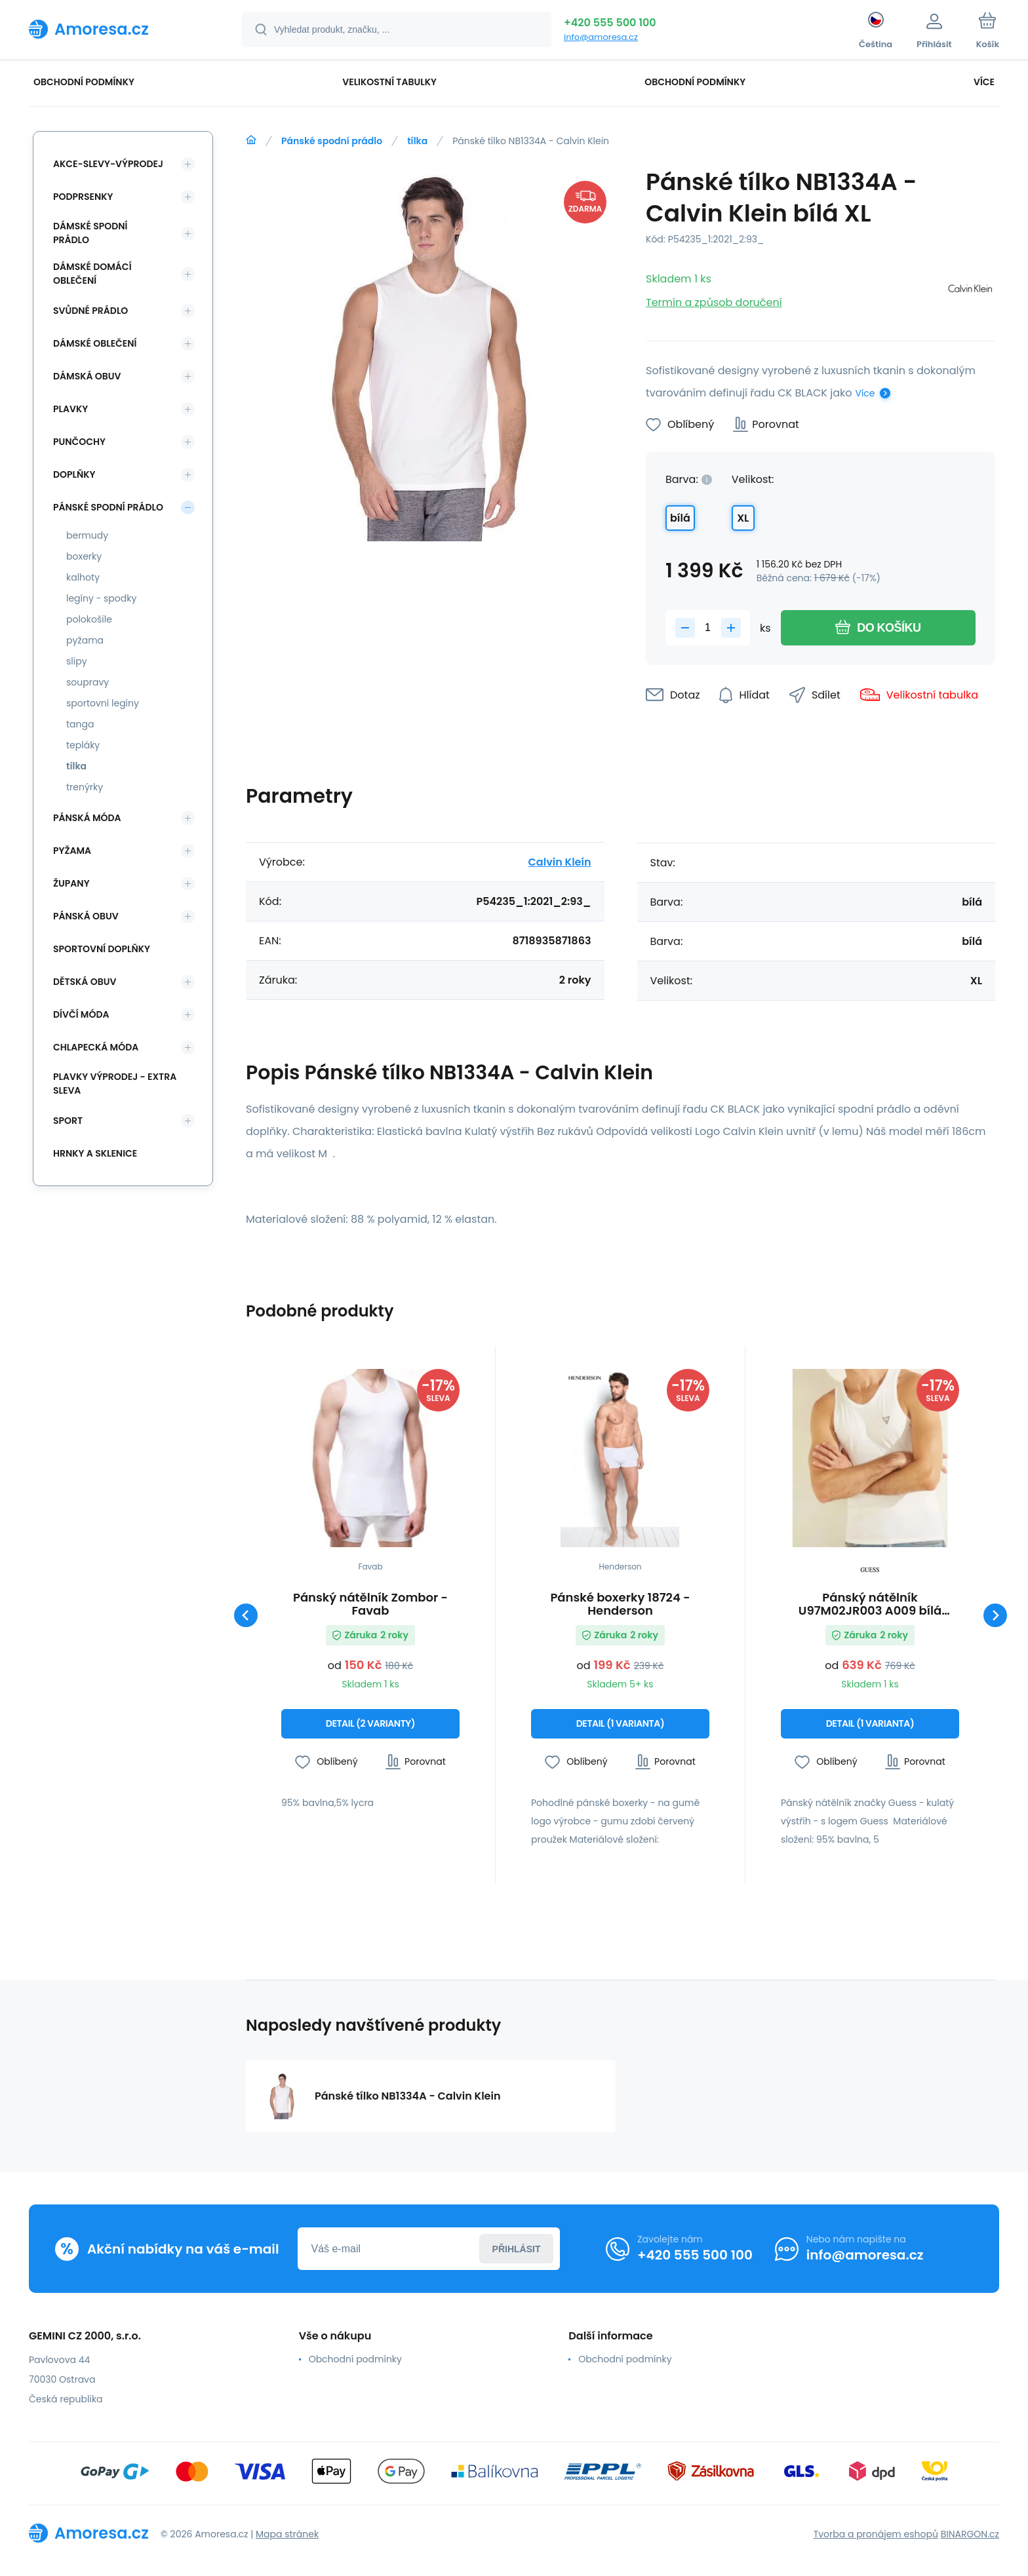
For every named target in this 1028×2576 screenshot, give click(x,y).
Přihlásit (516, 2249)
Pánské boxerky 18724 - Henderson (620, 1604)
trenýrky (84, 787)
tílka (417, 140)
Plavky (70, 408)
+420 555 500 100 (610, 22)
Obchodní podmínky (355, 2359)
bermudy (87, 535)
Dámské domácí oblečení (92, 273)
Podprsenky (83, 196)
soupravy (87, 682)
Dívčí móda (81, 1014)
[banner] (119, 28)
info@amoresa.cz (601, 37)
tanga (80, 724)
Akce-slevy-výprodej (108, 163)
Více (865, 393)
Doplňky (74, 474)
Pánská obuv (86, 916)
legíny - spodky (101, 598)
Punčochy (79, 441)
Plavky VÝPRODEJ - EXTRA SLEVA (114, 1083)
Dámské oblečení (94, 343)
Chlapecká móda (95, 1047)
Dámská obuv (87, 376)
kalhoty (83, 577)
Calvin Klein (559, 862)
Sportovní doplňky (101, 948)
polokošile (89, 619)
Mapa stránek (287, 2534)
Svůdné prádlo (90, 310)
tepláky (83, 745)
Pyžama (72, 850)
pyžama (85, 640)
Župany (71, 883)
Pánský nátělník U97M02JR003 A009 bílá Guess (870, 1604)
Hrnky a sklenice (95, 1153)
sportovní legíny (102, 703)
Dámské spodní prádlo (90, 233)
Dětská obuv (84, 981)
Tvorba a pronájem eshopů (876, 2534)
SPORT (68, 1120)
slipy (76, 661)
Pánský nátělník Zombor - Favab (370, 1604)
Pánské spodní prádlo (331, 140)
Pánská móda (87, 817)
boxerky (84, 556)
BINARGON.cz (970, 2534)
